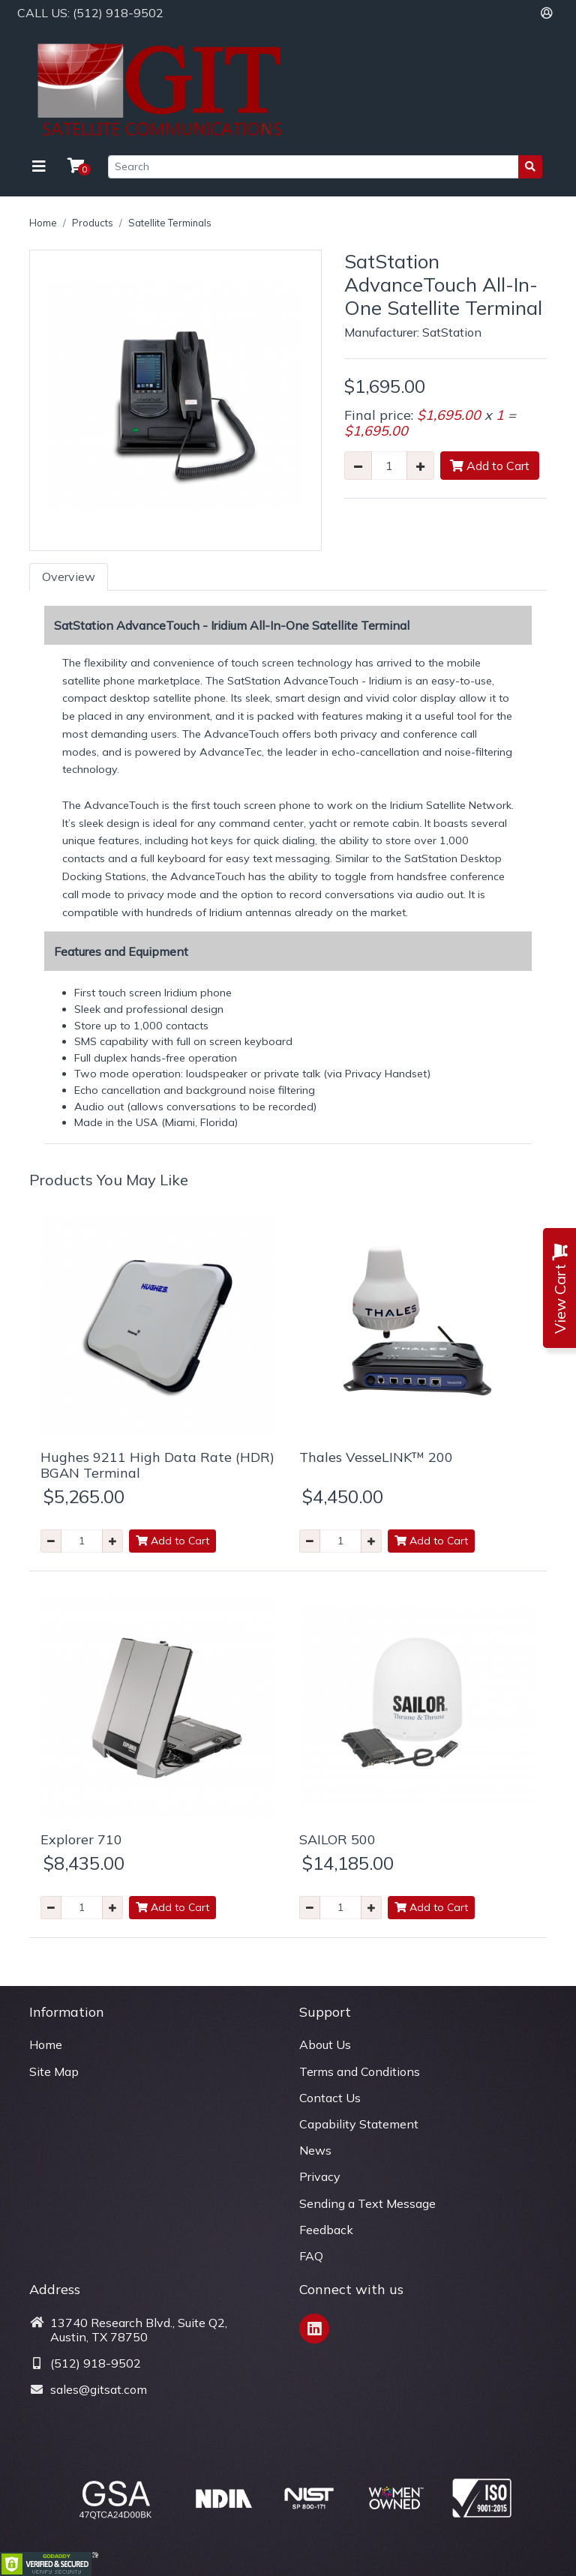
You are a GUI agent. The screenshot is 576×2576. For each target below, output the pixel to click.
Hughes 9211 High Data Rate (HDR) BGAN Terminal (157, 1465)
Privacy (319, 2176)
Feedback (326, 2229)
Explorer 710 (81, 1839)
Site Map (54, 2071)
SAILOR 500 (337, 1839)
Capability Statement (358, 2123)
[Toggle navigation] (39, 166)
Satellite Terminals (170, 223)
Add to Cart (490, 465)
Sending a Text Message (367, 2203)
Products (92, 223)
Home (43, 223)
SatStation (452, 332)
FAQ (311, 2255)
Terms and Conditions (359, 2071)
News (315, 2150)
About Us (325, 2044)
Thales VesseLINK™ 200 (376, 1457)
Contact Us (330, 2097)
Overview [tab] (68, 576)
